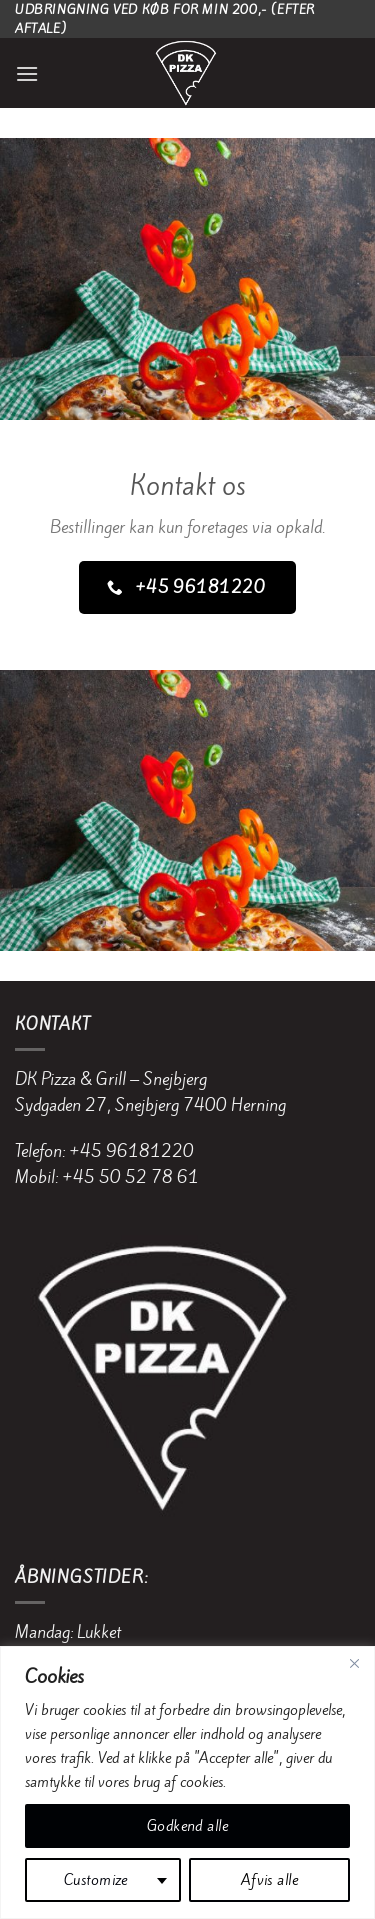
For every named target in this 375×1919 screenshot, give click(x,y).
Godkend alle (187, 1826)
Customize (96, 1880)
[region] (187, 1782)
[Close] (354, 1663)
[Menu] (27, 73)
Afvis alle (269, 1880)
